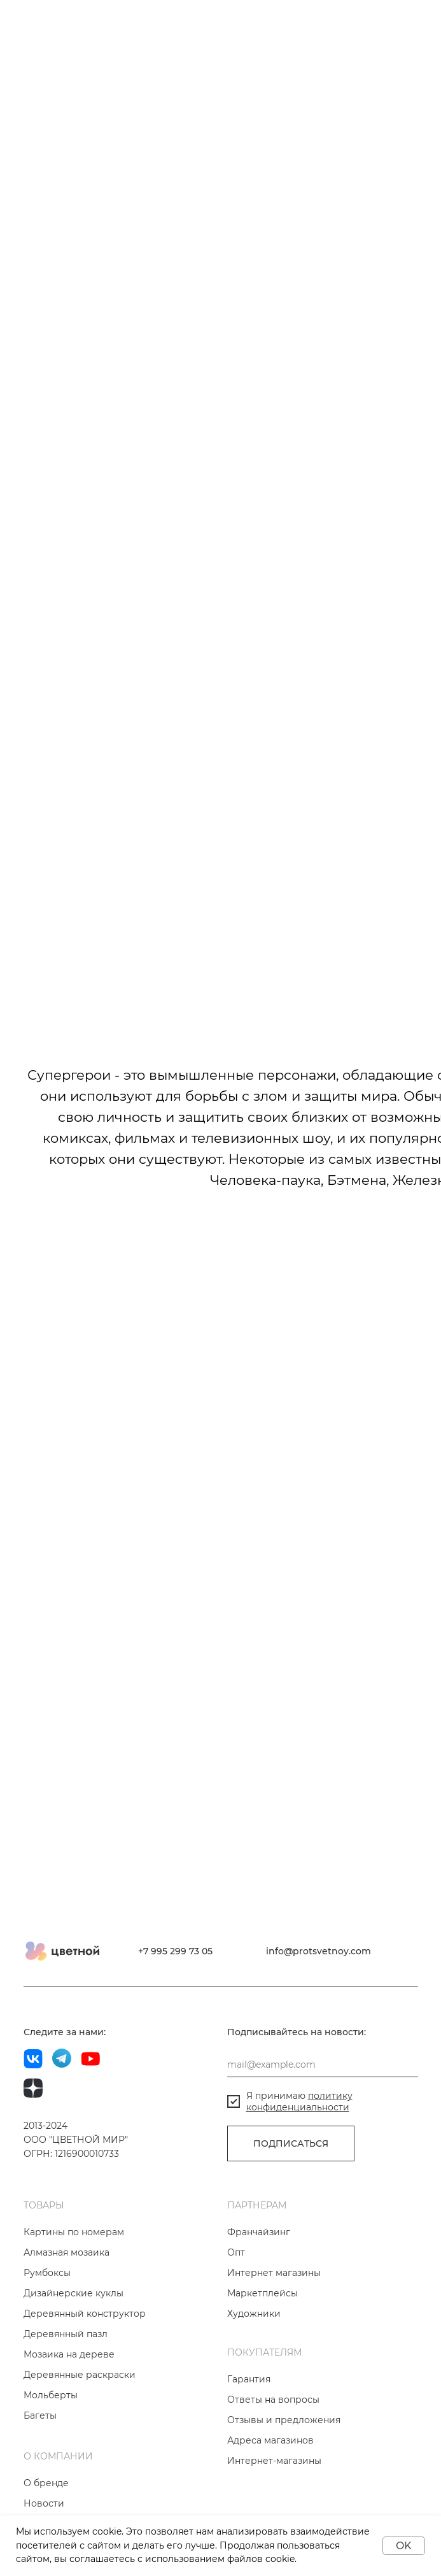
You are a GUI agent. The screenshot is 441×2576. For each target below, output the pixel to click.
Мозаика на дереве (69, 2354)
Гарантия (248, 2379)
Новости (44, 2503)
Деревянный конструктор (85, 2313)
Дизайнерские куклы (73, 2293)
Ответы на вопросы (273, 2399)
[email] (322, 2064)
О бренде (46, 2483)
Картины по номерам (74, 2232)
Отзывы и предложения (283, 2420)
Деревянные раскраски (80, 2374)
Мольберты (51, 2395)
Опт (236, 2252)
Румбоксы (47, 2273)
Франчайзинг (258, 2232)
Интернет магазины (274, 2273)
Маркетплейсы (262, 2293)
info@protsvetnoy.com (318, 1951)
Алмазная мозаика (66, 2252)
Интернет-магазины (274, 2460)
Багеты (40, 2415)
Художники (254, 2313)
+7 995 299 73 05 (175, 1951)
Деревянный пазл (66, 2334)
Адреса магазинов (270, 2440)
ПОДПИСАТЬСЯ (290, 2143)
